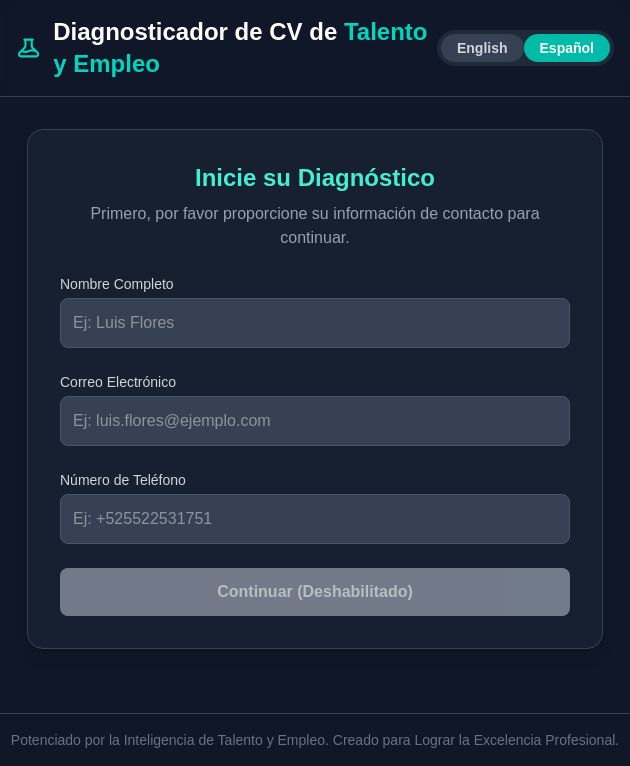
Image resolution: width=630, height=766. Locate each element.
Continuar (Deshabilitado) (315, 591)
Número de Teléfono (123, 480)
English (482, 48)
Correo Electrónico (118, 382)
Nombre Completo (117, 284)
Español (567, 48)
